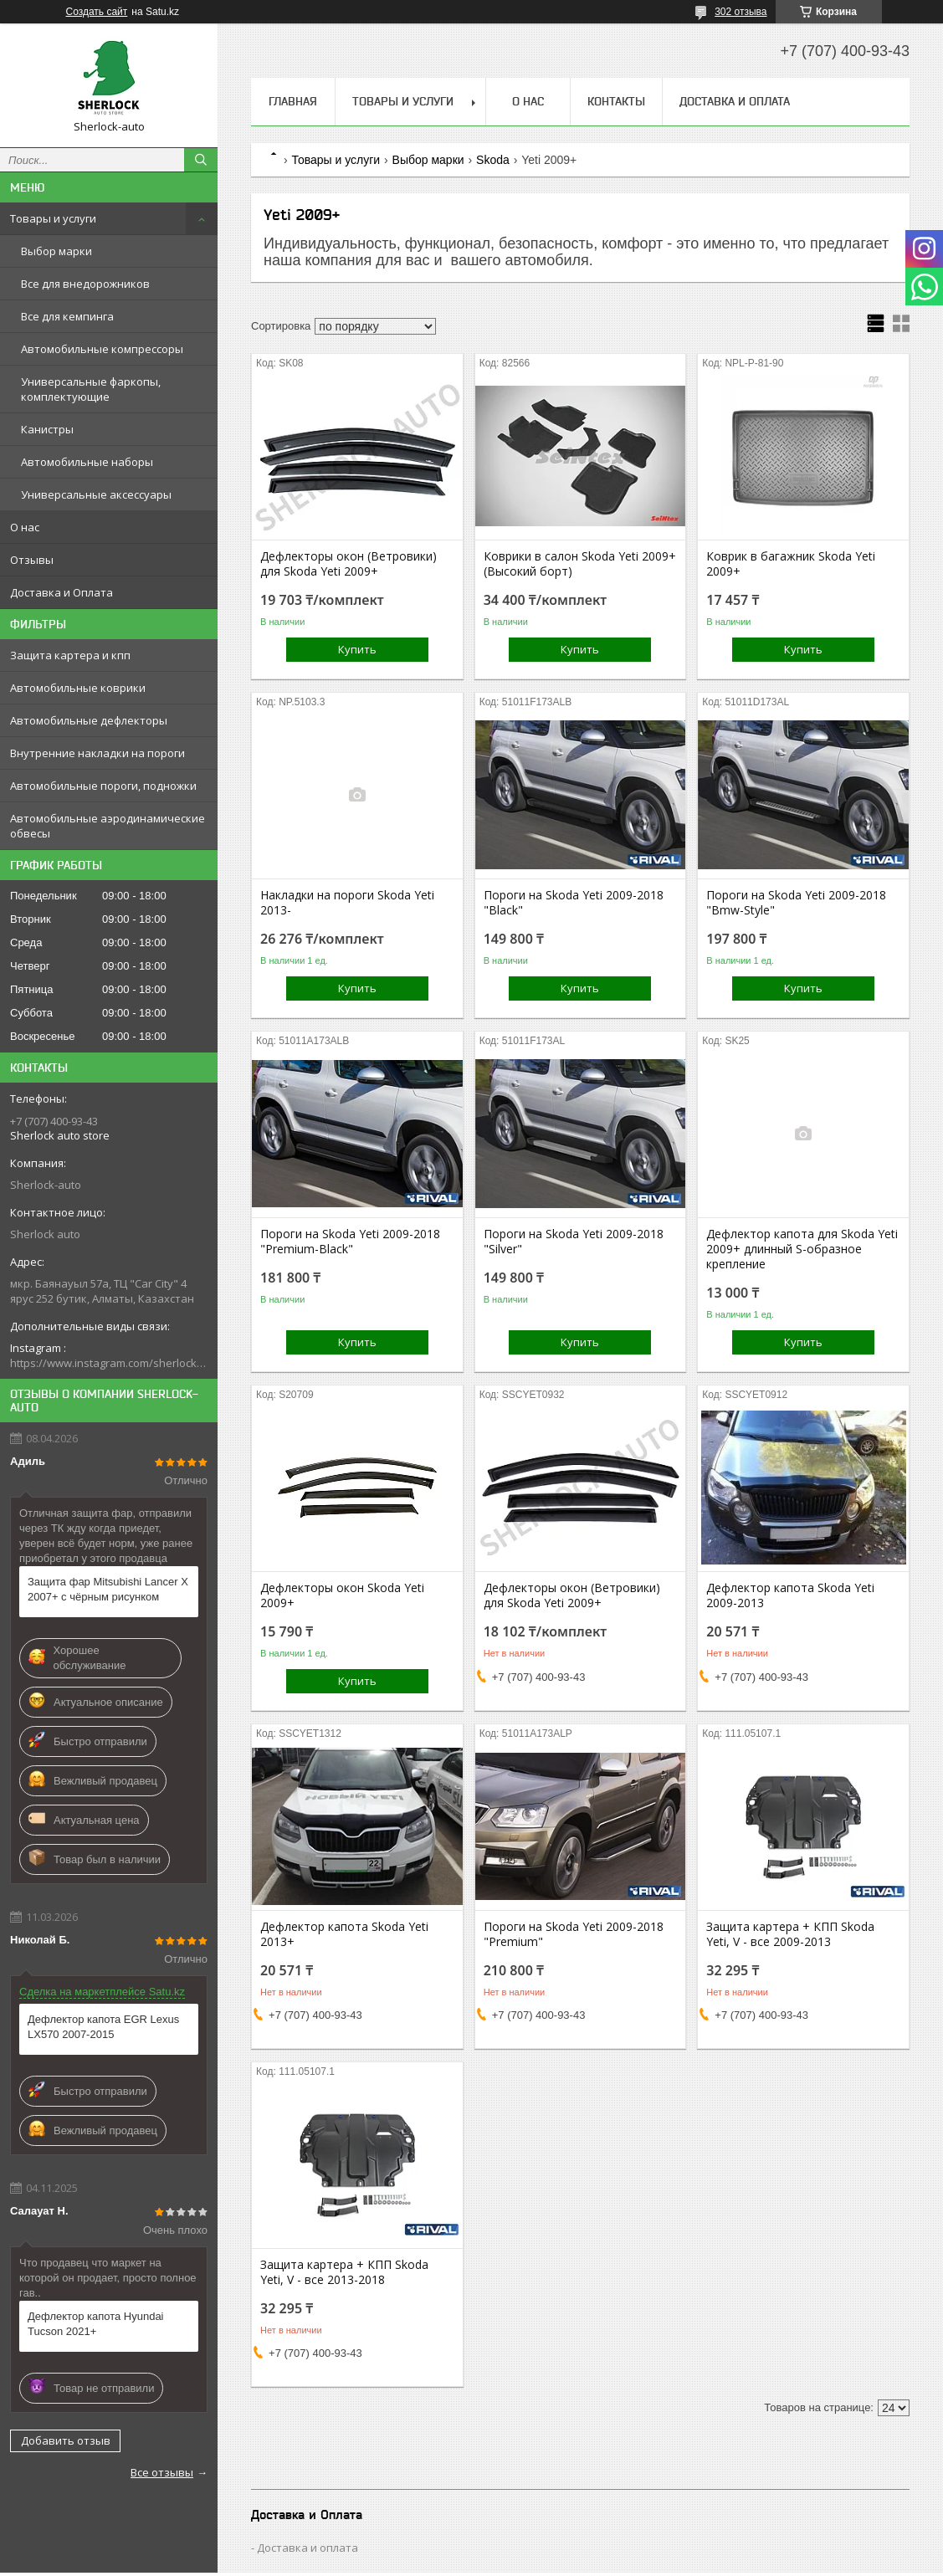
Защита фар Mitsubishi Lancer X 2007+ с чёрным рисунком (108, 1589)
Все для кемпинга (67, 316)
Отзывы (32, 559)
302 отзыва (740, 12)
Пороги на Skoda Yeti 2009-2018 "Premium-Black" (350, 1242)
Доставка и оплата (307, 2547)
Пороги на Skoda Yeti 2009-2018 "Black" (574, 903)
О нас (24, 527)
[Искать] (201, 159)
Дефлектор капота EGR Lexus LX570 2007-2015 (103, 2027)
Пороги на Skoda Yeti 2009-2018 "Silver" (574, 1242)
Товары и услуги (53, 218)
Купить (357, 649)
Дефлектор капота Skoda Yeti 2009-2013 (790, 1595)
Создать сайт (97, 12)
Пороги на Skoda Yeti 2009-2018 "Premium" (574, 1934)
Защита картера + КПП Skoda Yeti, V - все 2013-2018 (344, 2272)
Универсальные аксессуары (96, 494)
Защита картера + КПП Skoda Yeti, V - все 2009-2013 (790, 1934)
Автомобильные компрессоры (102, 348)
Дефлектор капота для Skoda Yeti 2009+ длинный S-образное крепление (802, 1249)
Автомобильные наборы (87, 461)
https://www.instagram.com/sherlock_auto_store (109, 1362)
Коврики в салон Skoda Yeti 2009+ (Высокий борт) (580, 564)
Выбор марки (56, 251)
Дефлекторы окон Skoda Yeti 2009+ (342, 1595)
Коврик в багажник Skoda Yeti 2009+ (790, 564)
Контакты (616, 101)
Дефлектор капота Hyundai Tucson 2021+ (96, 2324)
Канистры (47, 429)
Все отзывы (162, 2472)
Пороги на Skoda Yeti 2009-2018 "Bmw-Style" (796, 903)
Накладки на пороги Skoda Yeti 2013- (347, 903)
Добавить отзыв (65, 2440)
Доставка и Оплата (61, 592)
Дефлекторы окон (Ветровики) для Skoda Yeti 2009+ (348, 564)
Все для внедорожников (85, 283)
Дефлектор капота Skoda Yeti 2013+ (344, 1934)
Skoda (493, 159)
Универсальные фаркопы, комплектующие (91, 389)
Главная (293, 101)
